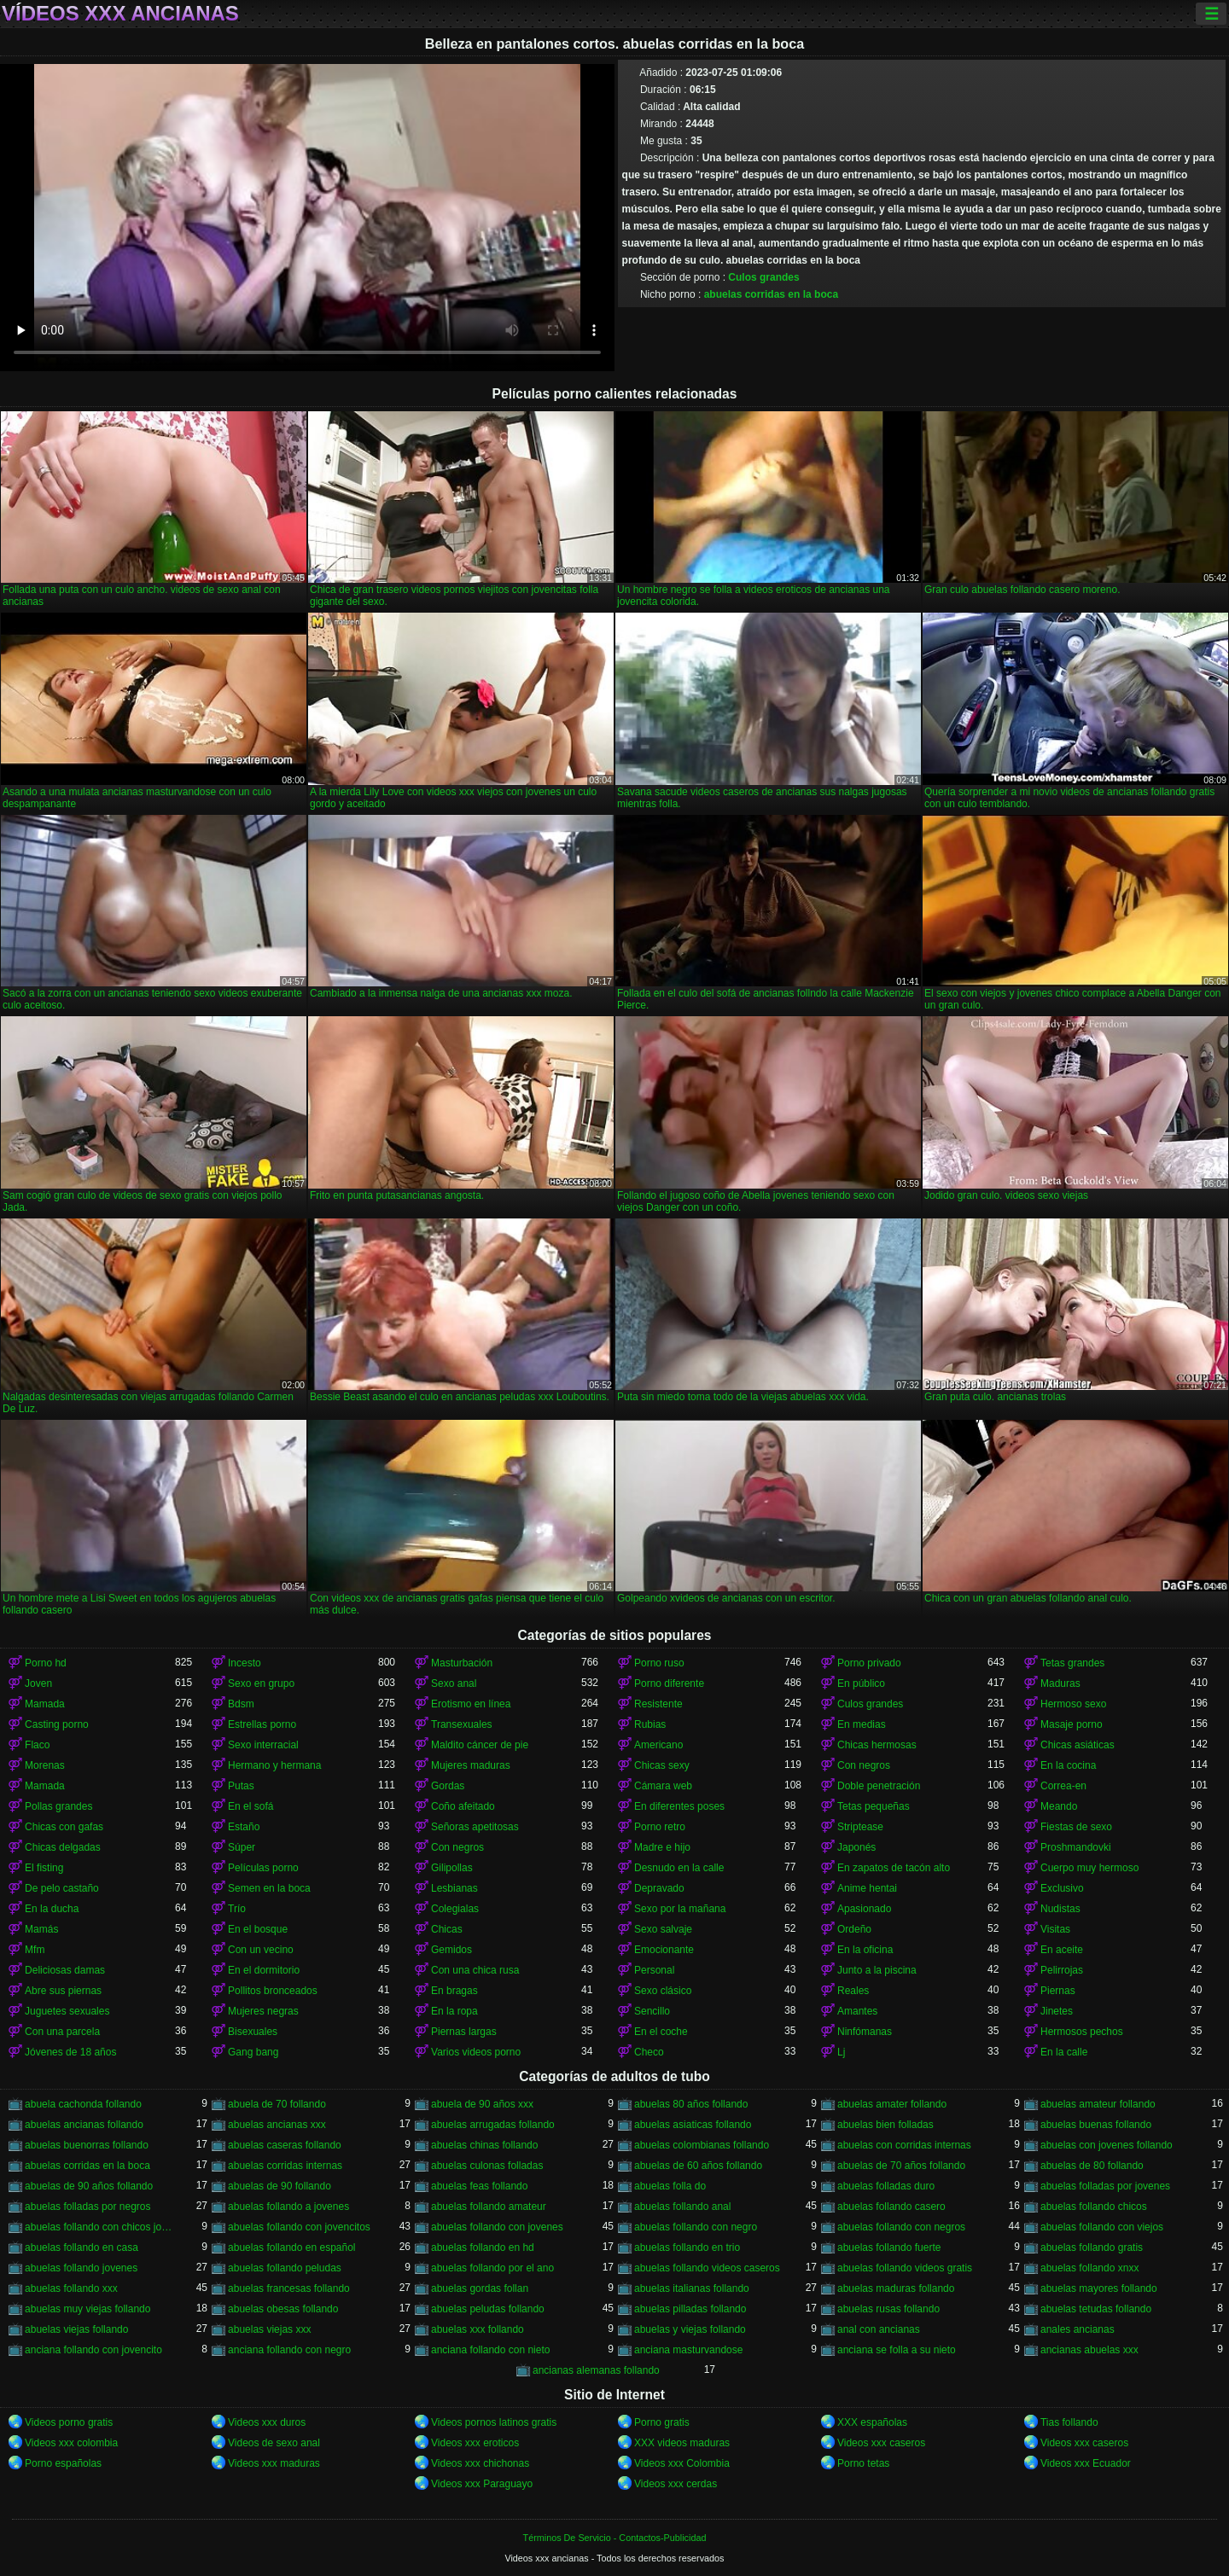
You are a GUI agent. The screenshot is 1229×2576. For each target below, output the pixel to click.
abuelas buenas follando (1095, 2125)
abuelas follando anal (682, 2207)
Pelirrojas (1061, 1970)
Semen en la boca (269, 1888)
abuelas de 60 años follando (698, 2166)
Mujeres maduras (470, 1765)
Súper (241, 1847)
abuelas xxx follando (477, 2329)
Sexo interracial (263, 1745)
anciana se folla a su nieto (896, 2350)
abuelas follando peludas (284, 2268)
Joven (38, 1683)
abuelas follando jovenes (81, 2268)
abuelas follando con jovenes (497, 2227)
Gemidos (451, 1950)
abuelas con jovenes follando (1106, 2145)
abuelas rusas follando (888, 2309)
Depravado (659, 1888)
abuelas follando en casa (81, 2247)
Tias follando (1069, 2422)
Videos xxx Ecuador (1085, 2463)
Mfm (34, 1950)
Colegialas (455, 1909)
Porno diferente (669, 1683)
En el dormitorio (264, 1970)
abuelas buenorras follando (87, 2145)
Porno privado (869, 1663)
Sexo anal (453, 1683)
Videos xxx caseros (881, 2443)
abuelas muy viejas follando (87, 2309)
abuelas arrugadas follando (493, 2125)
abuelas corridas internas (285, 2166)
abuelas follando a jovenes (288, 2207)
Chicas (447, 1929)
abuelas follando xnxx (1089, 2268)
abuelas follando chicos (1093, 2207)
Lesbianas (454, 1888)
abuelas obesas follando (283, 2309)
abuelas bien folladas (885, 2125)
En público (861, 1683)
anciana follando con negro (289, 2350)
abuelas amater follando (892, 2104)
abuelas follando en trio (687, 2247)
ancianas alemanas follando (596, 2370)
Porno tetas (863, 2463)
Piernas (1057, 1991)
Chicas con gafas (64, 1827)
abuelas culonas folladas (487, 2166)
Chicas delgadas (63, 1847)
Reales (853, 1991)
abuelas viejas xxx (269, 2329)
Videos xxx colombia (71, 2443)
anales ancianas (1077, 2329)
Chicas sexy (662, 1765)
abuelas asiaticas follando (692, 2125)
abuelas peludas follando (488, 2309)
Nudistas (1060, 1909)
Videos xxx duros (267, 2422)
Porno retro (659, 1827)
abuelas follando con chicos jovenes (100, 2227)
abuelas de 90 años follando (89, 2186)
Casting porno (57, 1724)
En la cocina (1068, 1765)
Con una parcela (62, 2032)
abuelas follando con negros (901, 2227)
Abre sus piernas (63, 1991)
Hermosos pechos (1081, 2032)
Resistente (658, 1704)
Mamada (45, 1704)
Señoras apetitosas (475, 1827)
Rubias (650, 1724)
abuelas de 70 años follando (901, 2166)
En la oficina (865, 1950)
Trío (237, 1909)
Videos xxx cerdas (675, 2484)
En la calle (1063, 2052)
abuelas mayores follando (1098, 2288)
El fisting (44, 1868)
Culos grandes (763, 277)
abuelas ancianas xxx (277, 2125)
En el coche (661, 2032)
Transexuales (461, 1724)
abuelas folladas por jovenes (1105, 2186)
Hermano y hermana (274, 1765)
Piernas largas (464, 2032)
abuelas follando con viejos (1101, 2227)
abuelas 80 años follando (691, 2104)
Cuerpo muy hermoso (1089, 1868)
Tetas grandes (1072, 1663)
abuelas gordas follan (479, 2288)
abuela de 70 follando (277, 2104)
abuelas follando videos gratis (904, 2268)
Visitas (1055, 1929)
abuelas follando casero (891, 2207)
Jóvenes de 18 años (70, 2052)
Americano (658, 1745)
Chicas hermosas (877, 1745)
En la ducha (52, 1909)
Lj (841, 2052)
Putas (241, 1786)
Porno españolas (63, 2463)
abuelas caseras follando (284, 2145)
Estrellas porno (262, 1724)
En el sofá (250, 1806)
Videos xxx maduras (274, 2463)
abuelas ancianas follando (84, 2125)
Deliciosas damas (65, 1970)
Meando (1058, 1806)
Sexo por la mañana (679, 1909)
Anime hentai (867, 1888)
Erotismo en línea (470, 1704)
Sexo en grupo (261, 1683)
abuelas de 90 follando (279, 2186)
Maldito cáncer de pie (479, 1745)
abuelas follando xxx (71, 2288)
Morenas (45, 1765)
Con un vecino (261, 1950)
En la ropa (454, 2011)
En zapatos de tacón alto (893, 1868)
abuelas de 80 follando (1092, 2166)
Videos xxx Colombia (682, 2463)
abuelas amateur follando (1098, 2104)
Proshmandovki (1075, 1847)
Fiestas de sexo (1076, 1827)
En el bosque (258, 1929)
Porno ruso (659, 1663)
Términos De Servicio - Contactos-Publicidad (615, 2537)
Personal (654, 1970)
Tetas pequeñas (873, 1806)
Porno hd (46, 1663)
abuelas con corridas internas (904, 2145)
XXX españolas (872, 2422)
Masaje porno (1071, 1724)
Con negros (863, 1765)
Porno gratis (662, 2422)
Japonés (856, 1847)
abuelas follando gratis (1091, 2247)
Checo (649, 2052)
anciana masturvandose (688, 2350)
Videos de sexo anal (274, 2443)
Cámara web (663, 1786)
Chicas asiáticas (1077, 1745)
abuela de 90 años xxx (482, 2104)
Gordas (447, 1786)
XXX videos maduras (682, 2443)
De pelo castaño (62, 1888)
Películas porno (263, 1868)
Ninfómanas (864, 2032)
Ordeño (854, 1929)
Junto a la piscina (877, 1970)
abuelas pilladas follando (690, 2309)
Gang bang (253, 2052)
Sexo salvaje (663, 1929)
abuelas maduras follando (895, 2288)
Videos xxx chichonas (480, 2463)
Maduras (1060, 1683)
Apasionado (864, 1909)
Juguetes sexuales (67, 2011)
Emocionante (664, 1950)
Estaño (243, 1827)
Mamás (41, 1929)
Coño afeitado (463, 1806)
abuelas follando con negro (695, 2227)
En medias (861, 1724)
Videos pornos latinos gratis (493, 2422)
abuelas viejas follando (76, 2329)
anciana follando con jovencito (93, 2350)
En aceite (1061, 1950)
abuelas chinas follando (484, 2145)
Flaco (37, 1745)
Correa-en (1063, 1786)
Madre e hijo (662, 1847)
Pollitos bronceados (272, 1991)
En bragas (454, 1991)
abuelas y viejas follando (690, 2329)
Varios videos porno (476, 2052)
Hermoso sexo (1073, 1704)
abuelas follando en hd (482, 2247)
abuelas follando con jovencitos (299, 2227)
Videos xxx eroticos (475, 2443)
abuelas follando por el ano (492, 2268)
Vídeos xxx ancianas (120, 14)
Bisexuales (252, 2032)
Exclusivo (1062, 1888)
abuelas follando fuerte (889, 2247)
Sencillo (652, 2011)
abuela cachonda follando (83, 2104)
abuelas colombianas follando (701, 2145)
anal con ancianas (878, 2329)
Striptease (860, 1827)
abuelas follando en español (291, 2247)
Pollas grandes (58, 1806)
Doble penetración (878, 1786)
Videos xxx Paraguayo (482, 2484)
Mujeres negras (263, 2011)
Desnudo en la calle (679, 1868)
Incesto (244, 1663)
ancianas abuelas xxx (1089, 2350)
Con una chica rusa (475, 1970)
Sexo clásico (662, 1991)
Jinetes (1056, 2011)
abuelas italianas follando (691, 2288)
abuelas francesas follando (289, 2288)
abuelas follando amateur (488, 2207)
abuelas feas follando (479, 2186)
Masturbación (461, 1663)
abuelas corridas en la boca (771, 294)
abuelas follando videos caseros (707, 2268)
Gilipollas (452, 1868)
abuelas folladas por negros (87, 2207)
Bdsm (241, 1704)
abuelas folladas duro (886, 2186)
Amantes (857, 2011)
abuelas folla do (670, 2186)
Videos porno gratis (69, 2422)
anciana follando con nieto (490, 2350)
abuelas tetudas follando (1095, 2309)
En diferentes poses (679, 1806)
